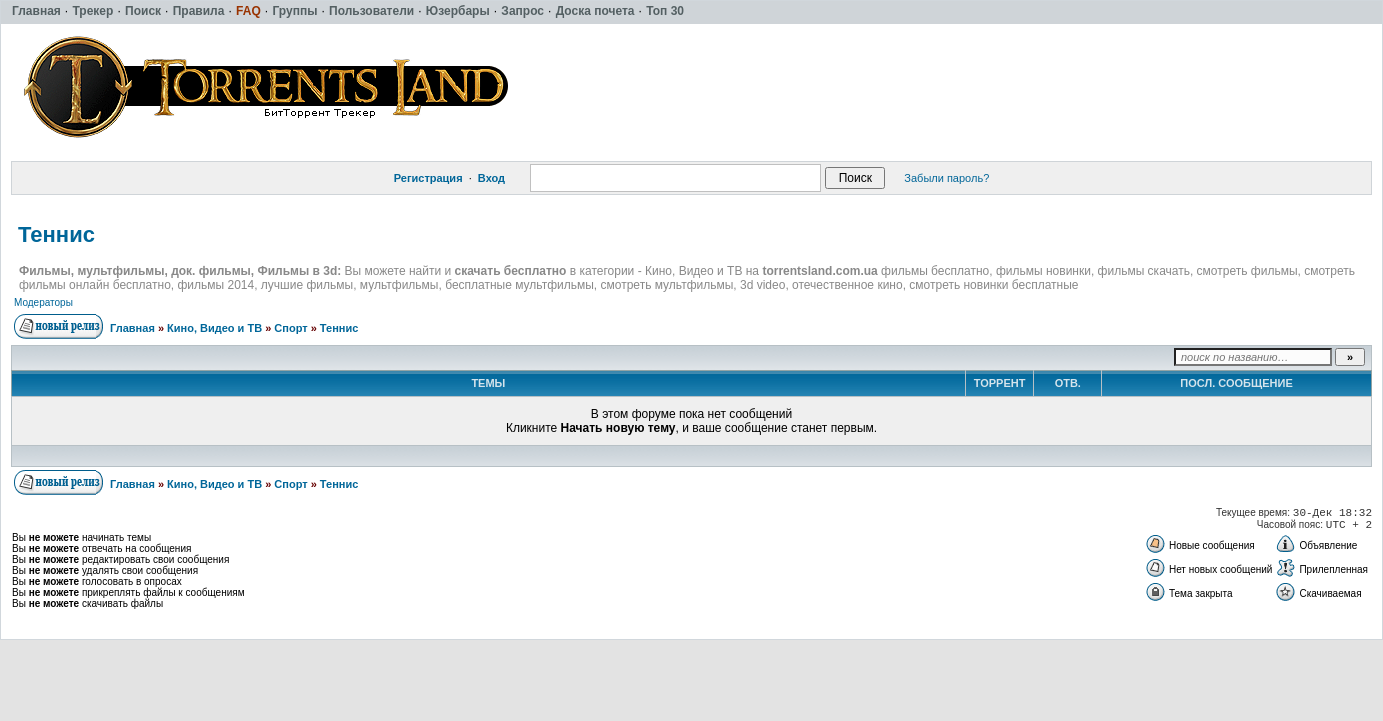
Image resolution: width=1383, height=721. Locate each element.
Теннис (56, 234)
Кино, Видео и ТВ (214, 328)
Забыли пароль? (946, 178)
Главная (132, 328)
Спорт (290, 328)
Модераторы (43, 302)
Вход (491, 178)
